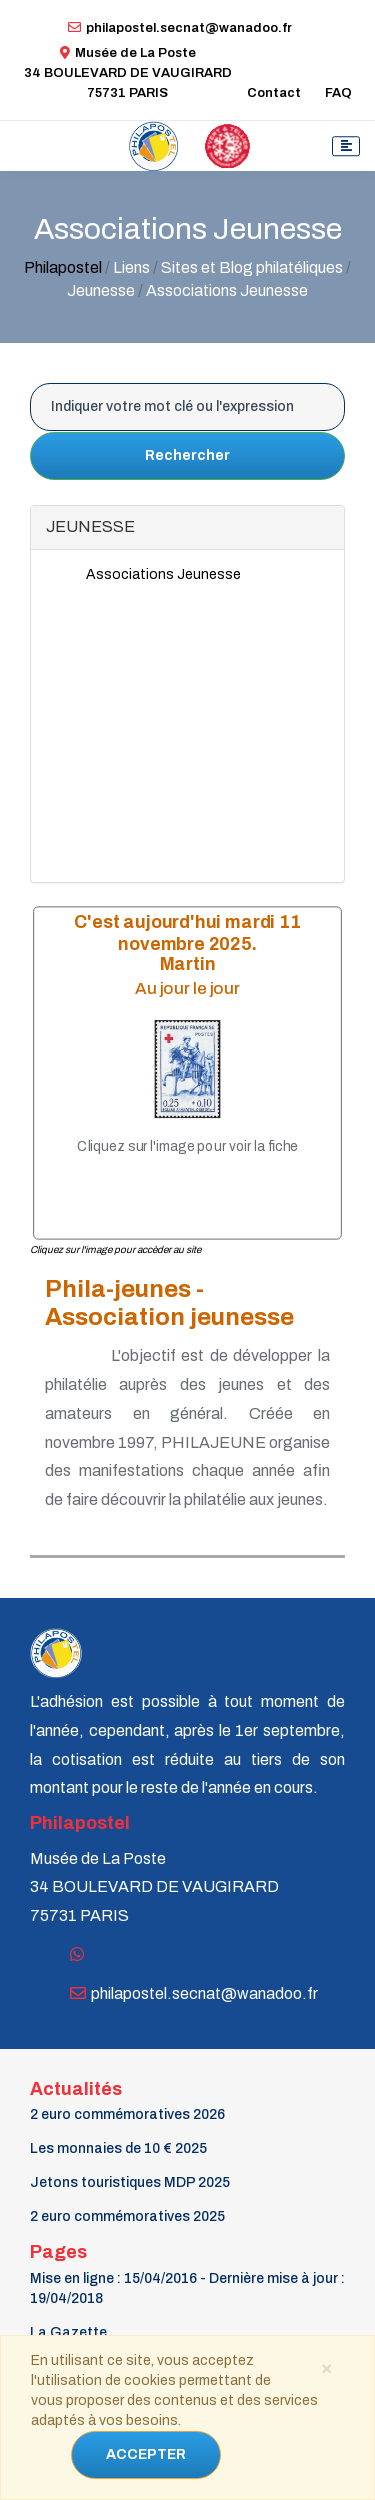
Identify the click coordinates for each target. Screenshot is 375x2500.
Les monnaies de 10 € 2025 (118, 2148)
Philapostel (63, 267)
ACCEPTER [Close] (146, 2454)
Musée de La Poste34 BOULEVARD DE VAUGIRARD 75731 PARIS (128, 73)
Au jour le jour (187, 987)
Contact (274, 93)
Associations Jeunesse (163, 574)
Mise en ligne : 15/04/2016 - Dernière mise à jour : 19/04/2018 (187, 2288)
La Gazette (68, 2332)
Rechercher (187, 455)
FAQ (338, 93)
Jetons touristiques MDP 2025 (130, 2182)
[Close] (326, 2367)
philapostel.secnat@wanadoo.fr (180, 28)
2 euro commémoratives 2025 (127, 2216)
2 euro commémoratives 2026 (127, 2114)
